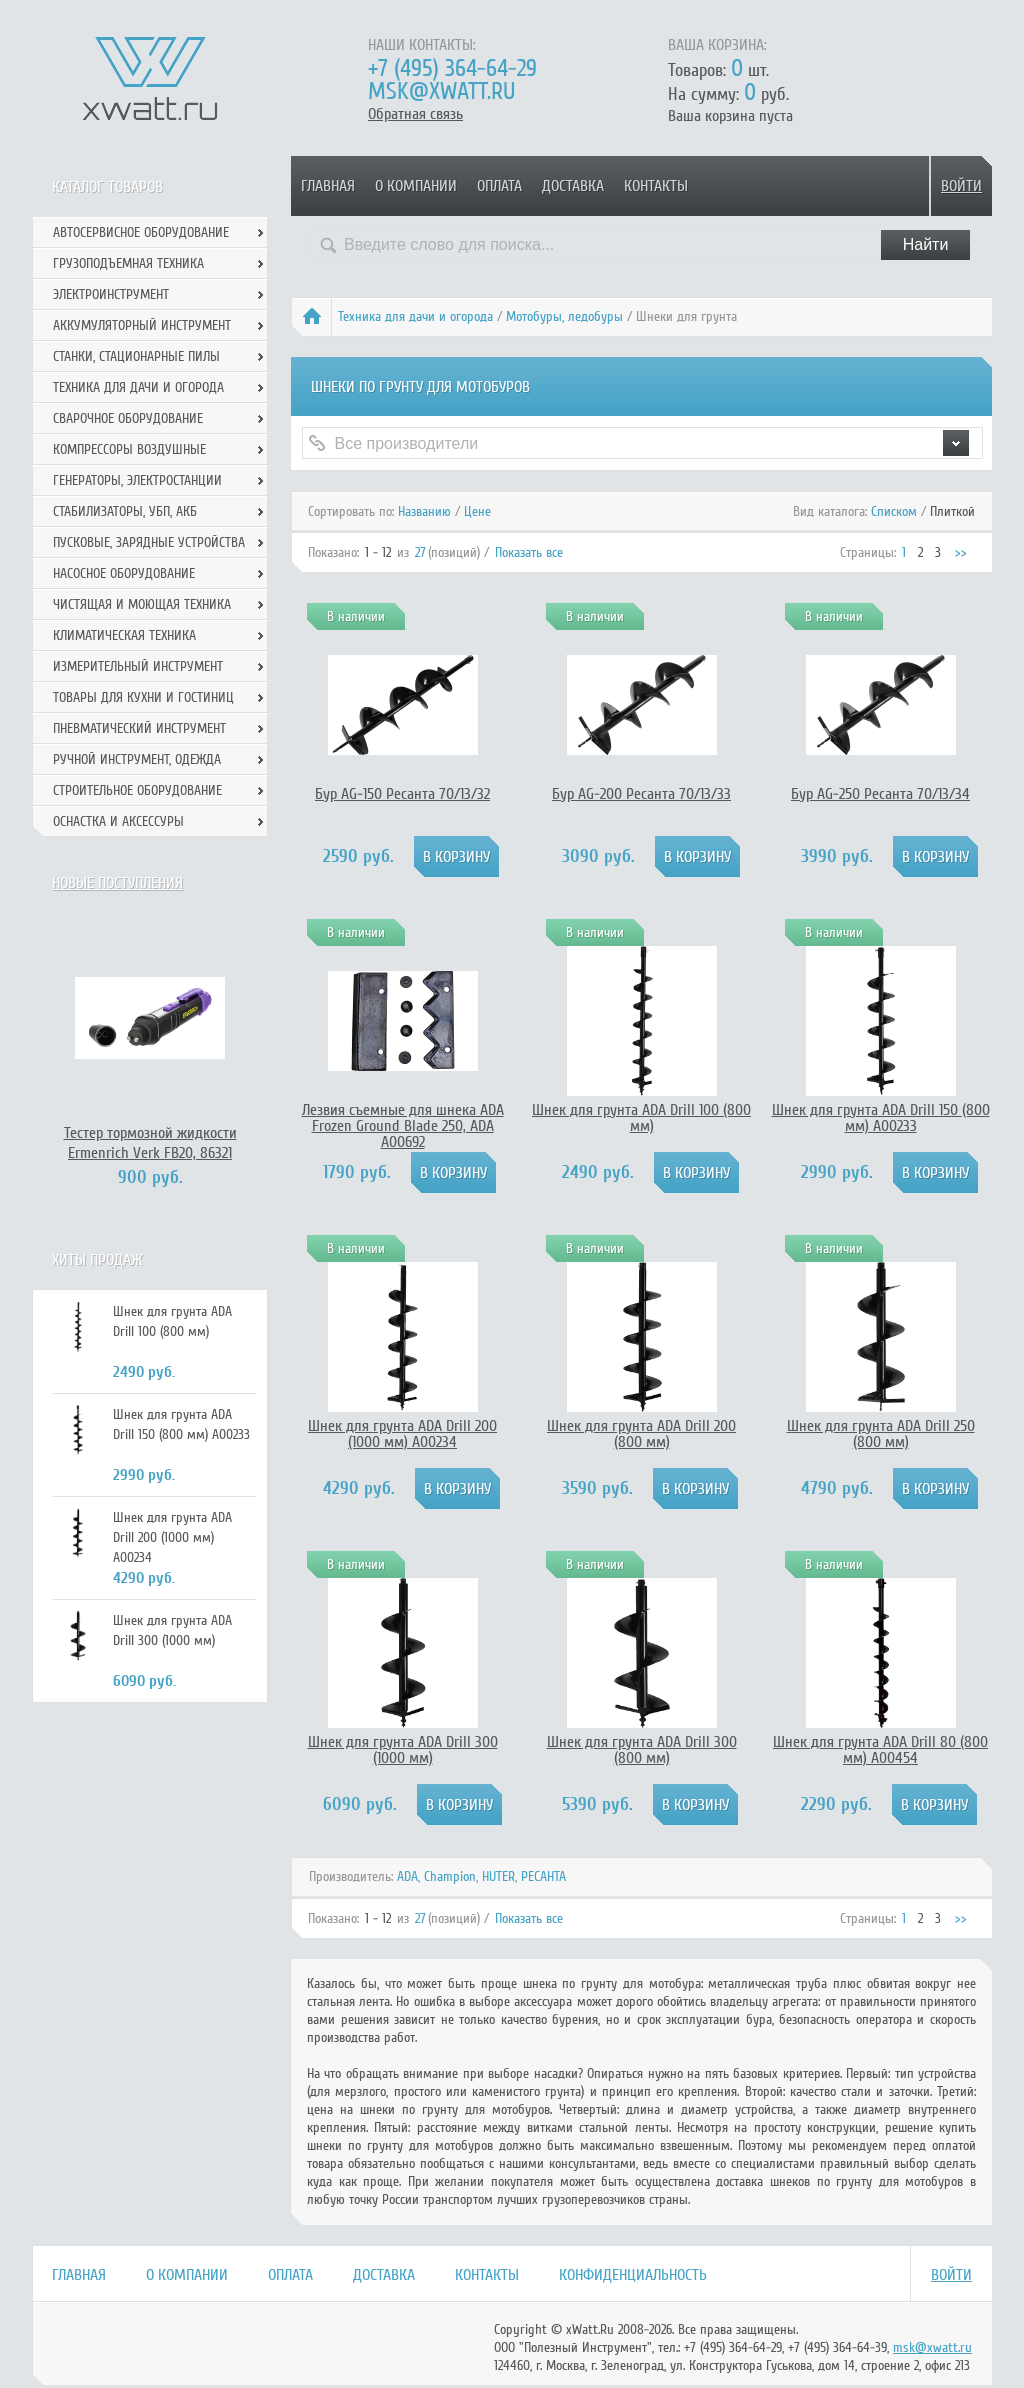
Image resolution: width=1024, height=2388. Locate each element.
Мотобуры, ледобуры (564, 316)
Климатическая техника (124, 635)
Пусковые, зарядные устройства (149, 542)
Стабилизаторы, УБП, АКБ (125, 511)
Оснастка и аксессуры (118, 821)
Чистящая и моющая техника (142, 604)
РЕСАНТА (543, 1876)
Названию (424, 511)
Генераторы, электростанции (137, 480)
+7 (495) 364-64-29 (452, 68)
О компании (416, 186)
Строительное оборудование (137, 790)
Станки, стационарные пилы (136, 356)
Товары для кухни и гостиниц (143, 697)
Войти (961, 186)
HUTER (498, 1876)
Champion (450, 1876)
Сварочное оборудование (128, 418)
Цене (477, 511)
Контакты (656, 186)
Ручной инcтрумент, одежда (137, 759)
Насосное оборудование (124, 573)
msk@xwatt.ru (441, 91)
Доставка (573, 186)
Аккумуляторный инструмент (142, 325)
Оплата (499, 186)
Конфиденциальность (633, 2275)
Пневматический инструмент (139, 728)
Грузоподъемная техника (128, 263)
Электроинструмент (111, 294)
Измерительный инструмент (138, 666)
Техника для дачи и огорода (415, 316)
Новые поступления (117, 883)
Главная (328, 186)
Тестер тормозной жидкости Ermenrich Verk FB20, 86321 (150, 1143)
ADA (407, 1876)
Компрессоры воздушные (129, 449)
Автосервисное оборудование (141, 232)
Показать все (529, 552)
